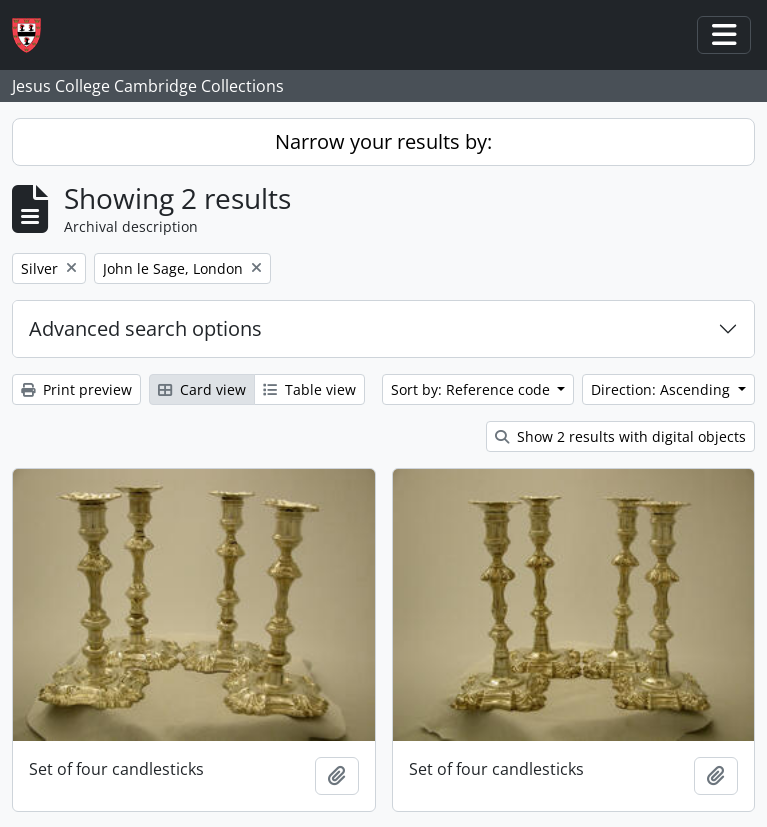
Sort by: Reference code (472, 389)
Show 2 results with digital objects (620, 436)
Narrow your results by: (383, 141)
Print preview (76, 389)
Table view (309, 389)
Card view (202, 389)
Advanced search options (145, 328)
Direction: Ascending (662, 389)
